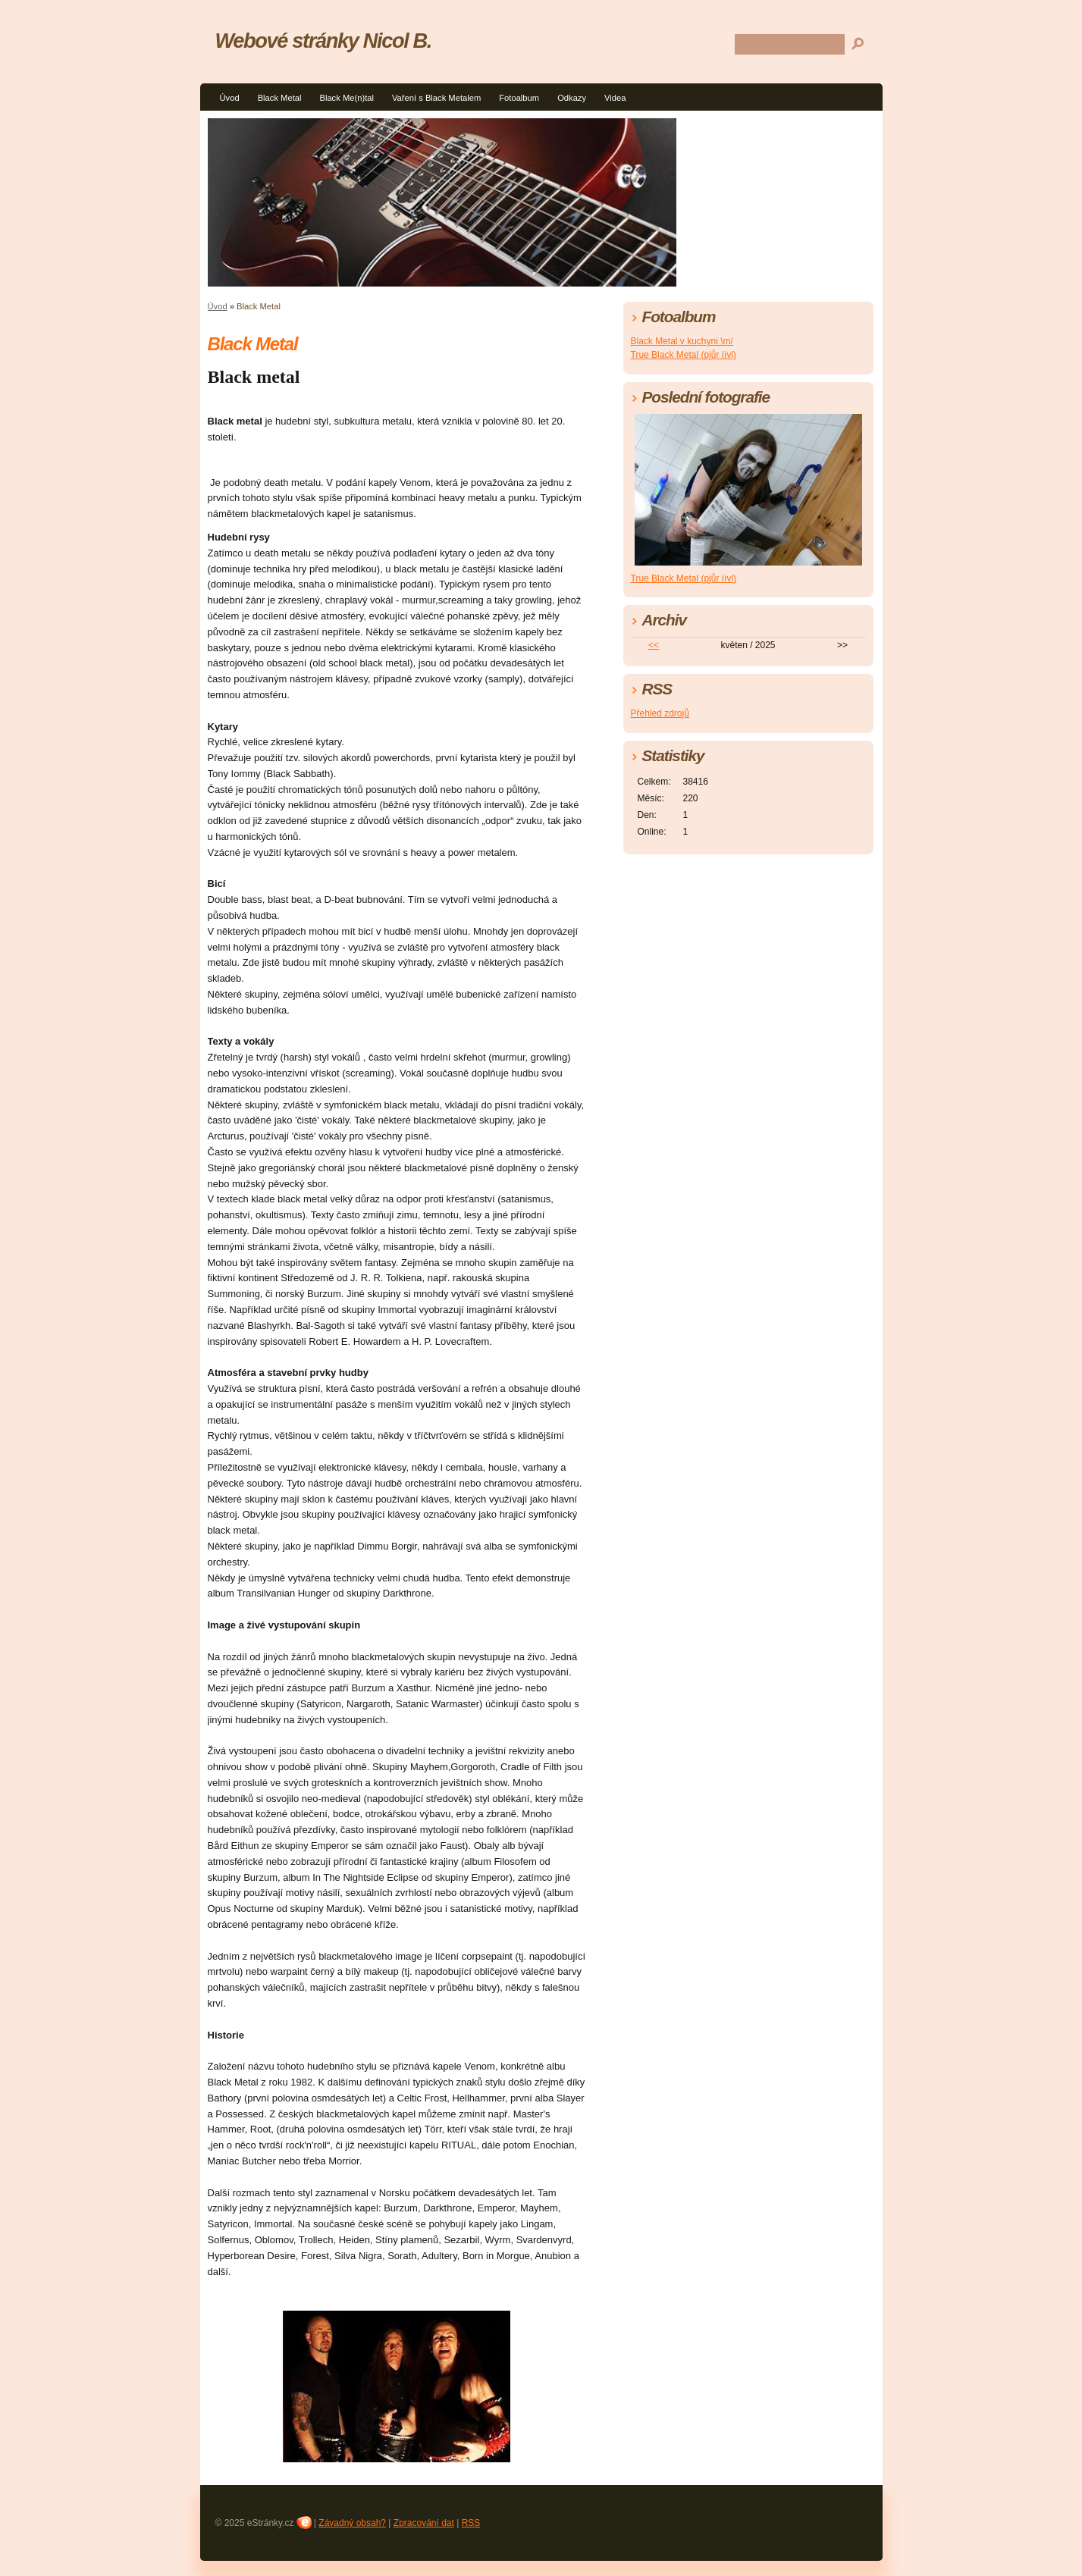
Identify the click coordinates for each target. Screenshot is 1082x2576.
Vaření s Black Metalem (436, 97)
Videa (615, 97)
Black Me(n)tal (346, 97)
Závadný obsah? (352, 2523)
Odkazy (571, 97)
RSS (471, 2523)
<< (653, 645)
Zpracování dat (424, 2523)
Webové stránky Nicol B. (323, 40)
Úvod (230, 97)
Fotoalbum (519, 97)
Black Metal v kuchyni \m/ (682, 341)
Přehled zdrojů (660, 713)
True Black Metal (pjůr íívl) (684, 354)
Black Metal (280, 97)
